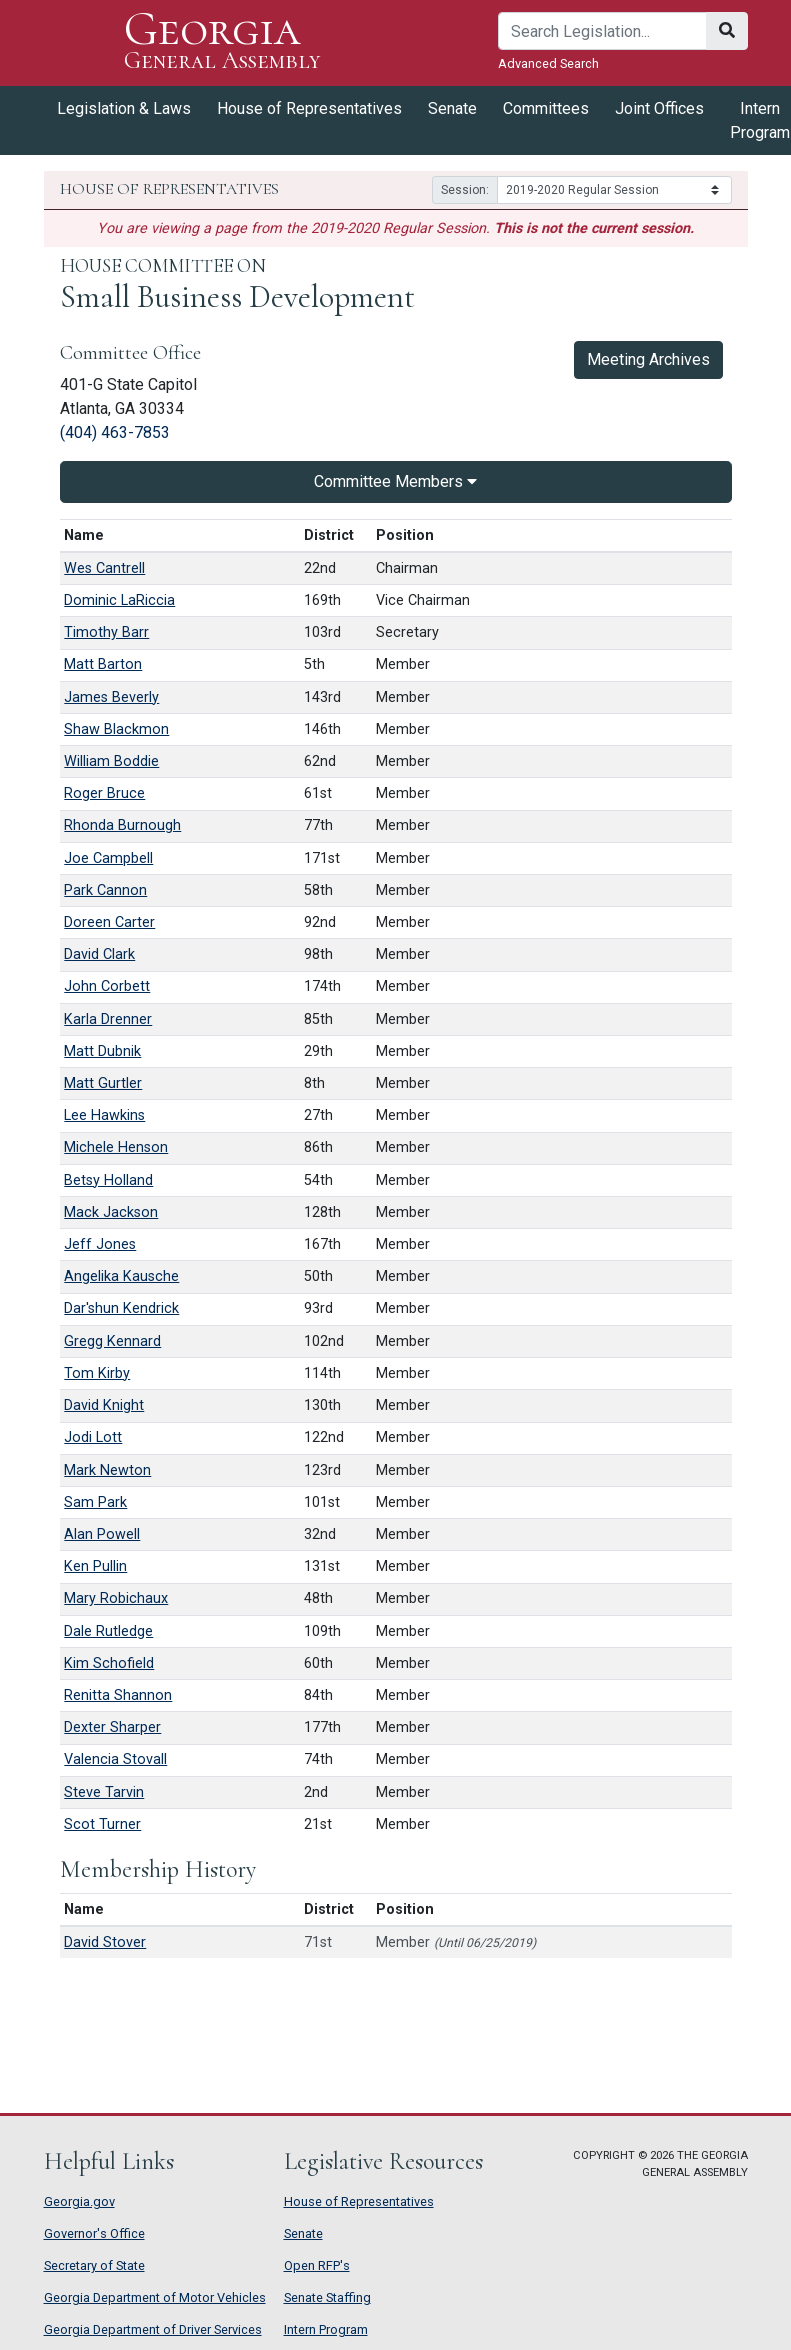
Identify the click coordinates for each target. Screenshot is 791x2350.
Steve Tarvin (104, 1792)
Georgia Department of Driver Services (153, 2329)
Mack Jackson (111, 1212)
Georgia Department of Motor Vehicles (155, 2297)
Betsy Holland (108, 1180)
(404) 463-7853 (115, 432)
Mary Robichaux (116, 1598)
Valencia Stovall (115, 1759)
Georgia (222, 42)
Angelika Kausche (121, 1276)
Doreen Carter (109, 922)
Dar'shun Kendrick (121, 1308)
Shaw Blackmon (116, 729)
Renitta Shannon (118, 1695)
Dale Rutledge (108, 1631)
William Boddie (111, 761)
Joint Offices (659, 108)
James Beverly (111, 697)
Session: (465, 190)
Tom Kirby (97, 1373)
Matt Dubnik (102, 1051)
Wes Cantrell (104, 568)
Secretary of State (94, 2265)
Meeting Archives (648, 359)
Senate (452, 108)
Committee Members (395, 481)
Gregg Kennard (112, 1341)
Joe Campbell (108, 858)
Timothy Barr (106, 632)
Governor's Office (94, 2233)
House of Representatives (309, 108)
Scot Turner (102, 1824)
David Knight (104, 1405)
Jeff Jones (100, 1244)
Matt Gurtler (103, 1083)
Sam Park (95, 1502)
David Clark (99, 954)
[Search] (602, 31)
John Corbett (107, 986)
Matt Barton (103, 664)
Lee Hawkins (104, 1115)
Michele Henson (116, 1147)
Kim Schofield (109, 1663)
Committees (546, 108)
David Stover (105, 1942)
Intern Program (326, 2329)
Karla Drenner (108, 1019)
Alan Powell (102, 1534)
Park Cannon (105, 890)
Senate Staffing (327, 2297)
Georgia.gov (79, 2201)
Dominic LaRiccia (119, 600)
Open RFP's (317, 2265)
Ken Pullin (95, 1566)
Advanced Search (548, 63)
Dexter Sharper (112, 1727)
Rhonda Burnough (122, 825)
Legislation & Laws (124, 108)
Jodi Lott (93, 1437)
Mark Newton (107, 1470)
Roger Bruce (104, 793)
